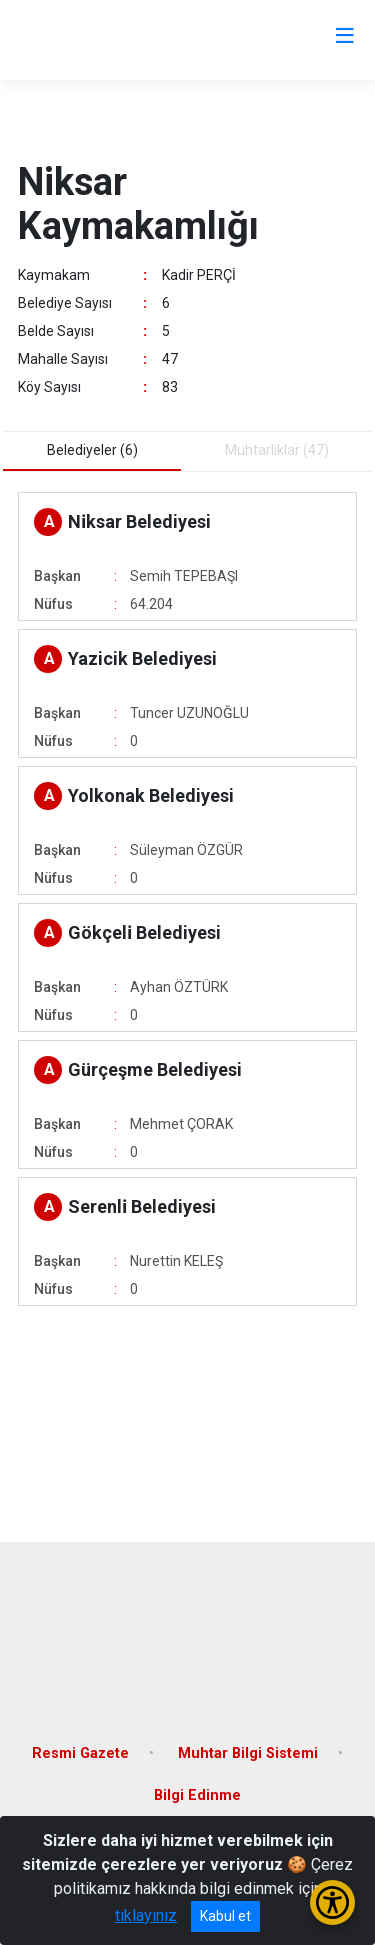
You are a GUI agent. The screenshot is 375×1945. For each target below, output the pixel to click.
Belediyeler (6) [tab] (92, 450)
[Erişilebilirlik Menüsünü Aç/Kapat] (332, 1902)
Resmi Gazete (80, 1753)
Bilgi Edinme (197, 1795)
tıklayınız (146, 1915)
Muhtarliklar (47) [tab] (277, 450)
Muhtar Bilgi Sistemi (248, 1753)
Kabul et (225, 1916)
